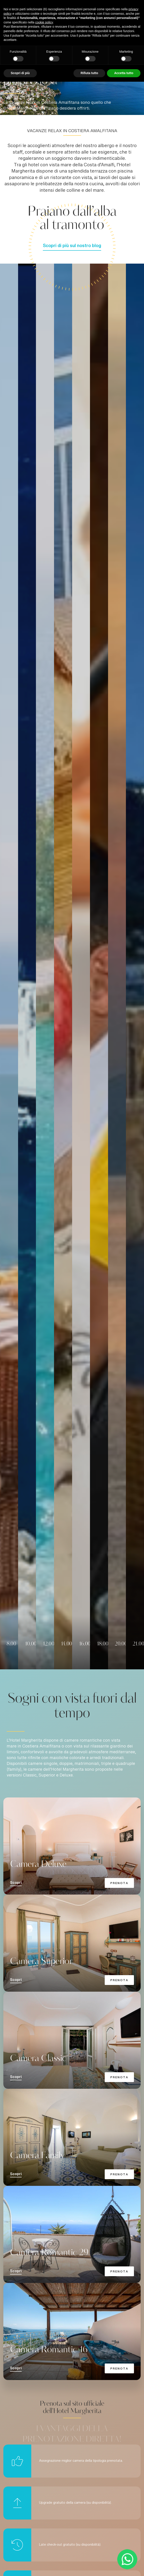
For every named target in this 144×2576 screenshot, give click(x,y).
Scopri (16, 1884)
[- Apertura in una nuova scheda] (127, 2559)
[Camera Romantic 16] (72, 2331)
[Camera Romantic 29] (72, 2234)
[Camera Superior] (72, 1943)
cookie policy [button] (44, 22)
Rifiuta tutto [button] (89, 73)
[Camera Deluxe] (72, 1846)
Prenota (119, 1884)
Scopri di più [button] (20, 73)
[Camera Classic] (72, 2040)
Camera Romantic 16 (49, 2350)
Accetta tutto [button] (123, 73)
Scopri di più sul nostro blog (72, 247)
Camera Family (37, 2155)
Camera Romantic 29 (49, 2252)
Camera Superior (41, 1961)
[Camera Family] (72, 2137)
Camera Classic (38, 2058)
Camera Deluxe (38, 1864)
